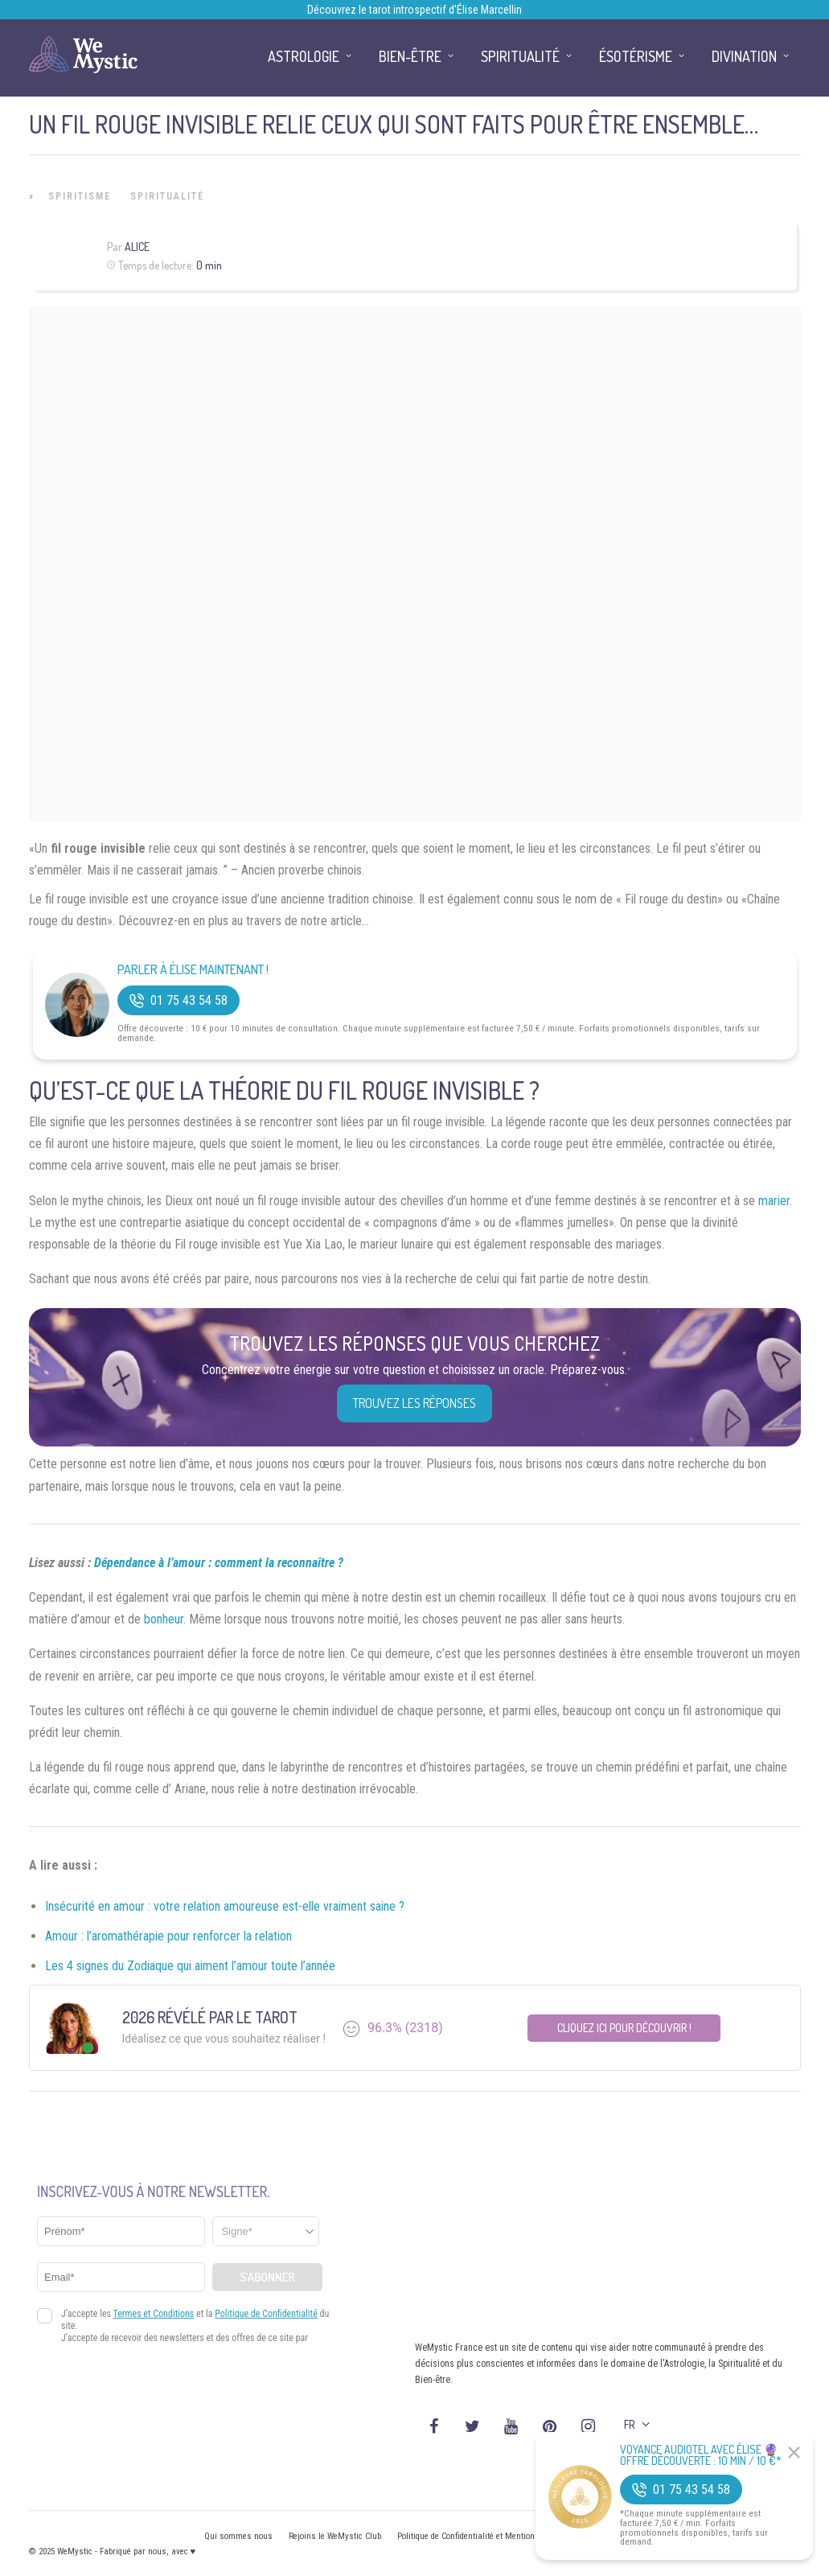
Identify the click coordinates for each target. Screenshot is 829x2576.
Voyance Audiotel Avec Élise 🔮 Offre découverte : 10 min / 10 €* (701, 2455)
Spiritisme (79, 196)
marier (774, 1200)
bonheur (163, 1619)
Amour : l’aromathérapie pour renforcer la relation (168, 1936)
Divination (744, 56)
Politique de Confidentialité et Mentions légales (482, 2536)
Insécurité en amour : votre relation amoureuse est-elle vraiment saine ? (224, 1906)
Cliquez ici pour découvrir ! (624, 2028)
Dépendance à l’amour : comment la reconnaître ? (218, 1562)
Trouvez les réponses (414, 1403)
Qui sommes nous (238, 2536)
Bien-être (410, 56)
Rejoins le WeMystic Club (335, 2536)
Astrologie (303, 56)
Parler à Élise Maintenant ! (193, 969)
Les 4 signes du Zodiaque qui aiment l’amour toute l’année (190, 1965)
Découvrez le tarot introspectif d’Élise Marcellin (414, 9)
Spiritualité (167, 196)
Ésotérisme (635, 56)
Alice (137, 246)
